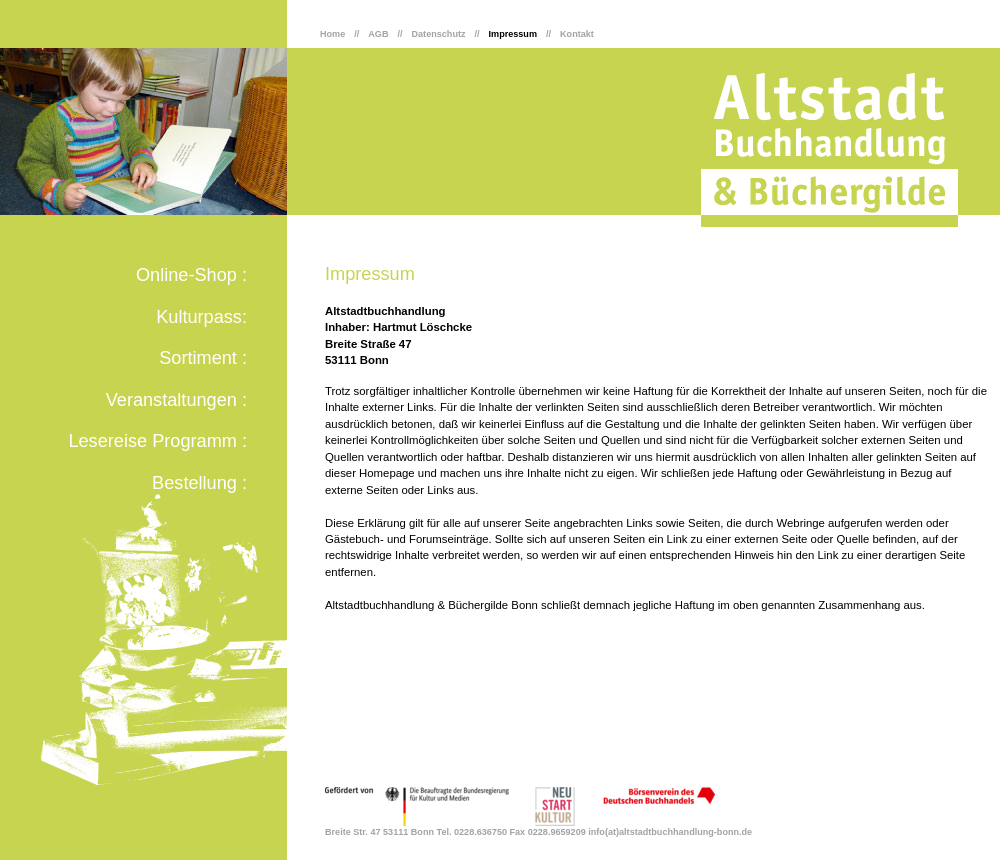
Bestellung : (199, 483)
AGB (378, 34)
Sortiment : (203, 358)
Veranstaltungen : (176, 400)
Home (332, 34)
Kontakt (577, 34)
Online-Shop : (191, 275)
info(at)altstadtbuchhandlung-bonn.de (670, 832)
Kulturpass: (201, 317)
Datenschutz (439, 34)
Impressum (513, 34)
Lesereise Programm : (157, 441)
